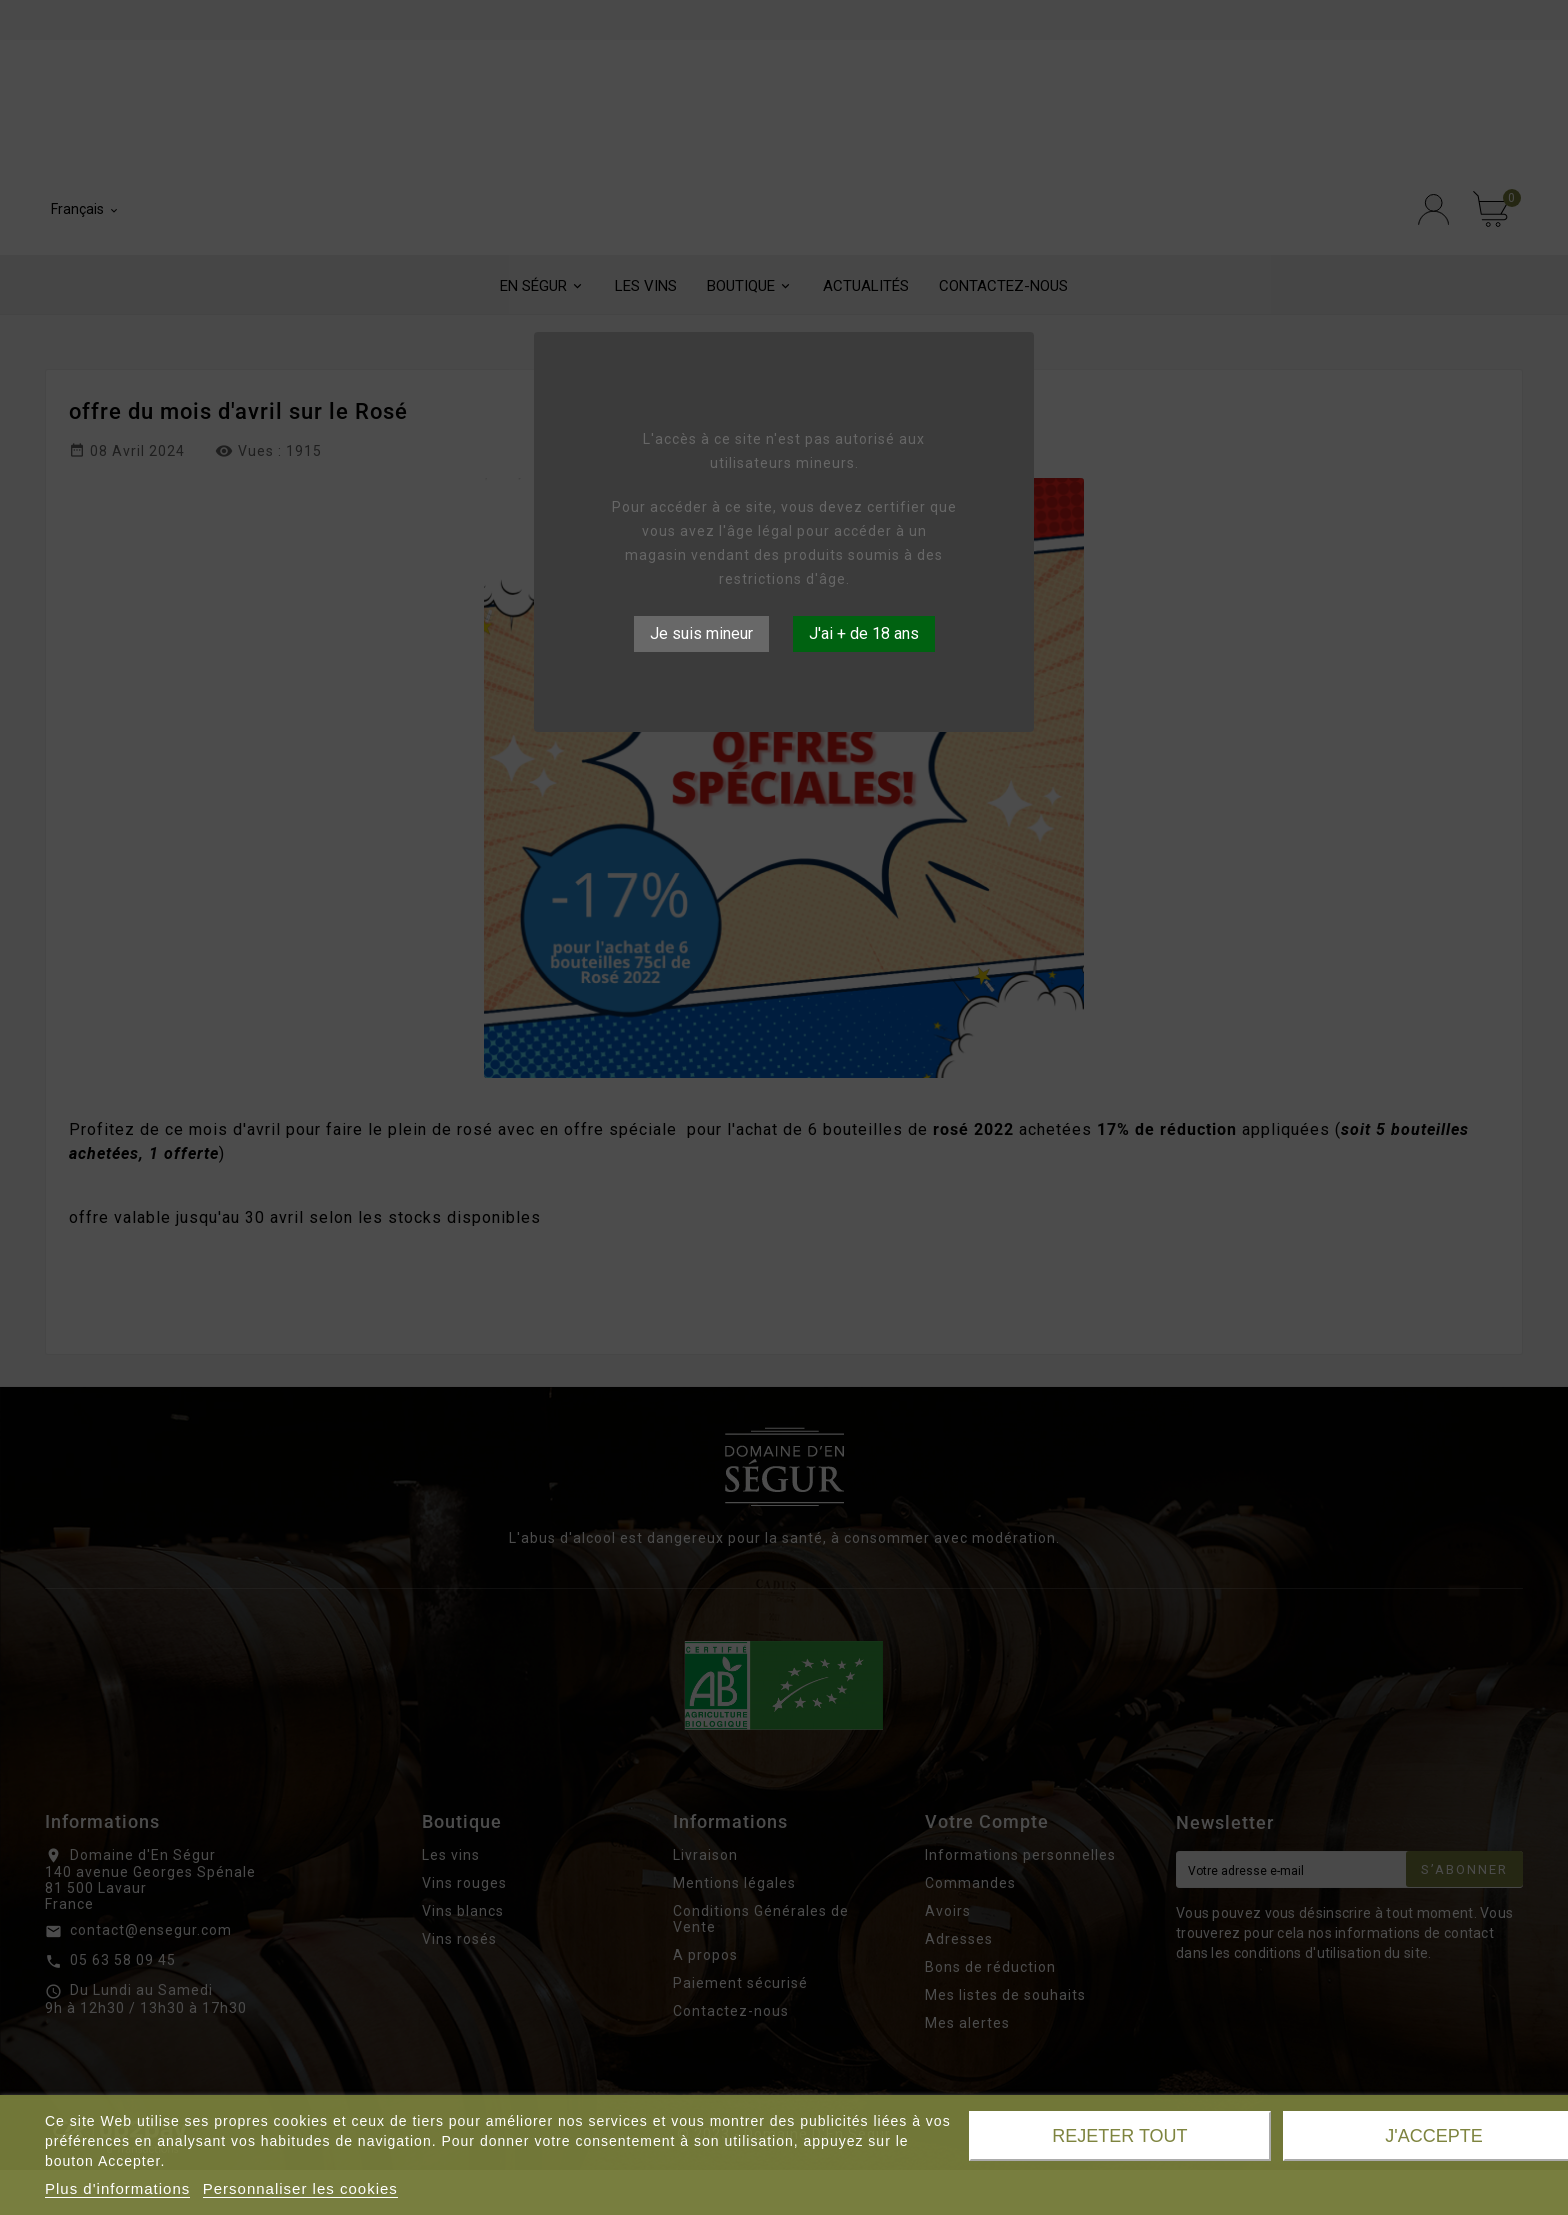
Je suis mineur (701, 633)
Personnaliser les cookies (300, 2188)
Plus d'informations (117, 2188)
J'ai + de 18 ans (864, 633)
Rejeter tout (1119, 2136)
